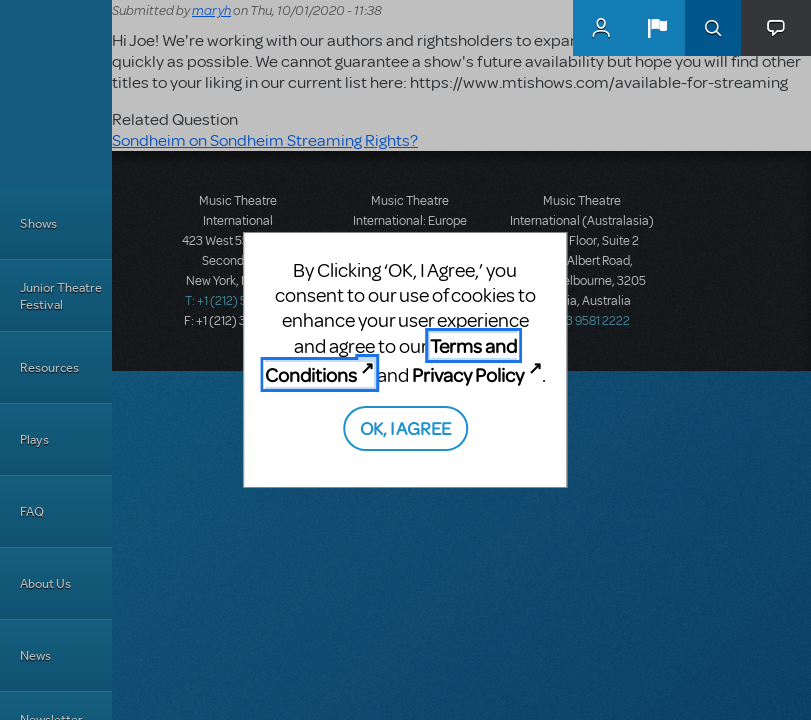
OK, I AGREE (405, 427)
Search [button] (713, 28)
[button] (657, 28)
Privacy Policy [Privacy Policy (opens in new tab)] (468, 374)
